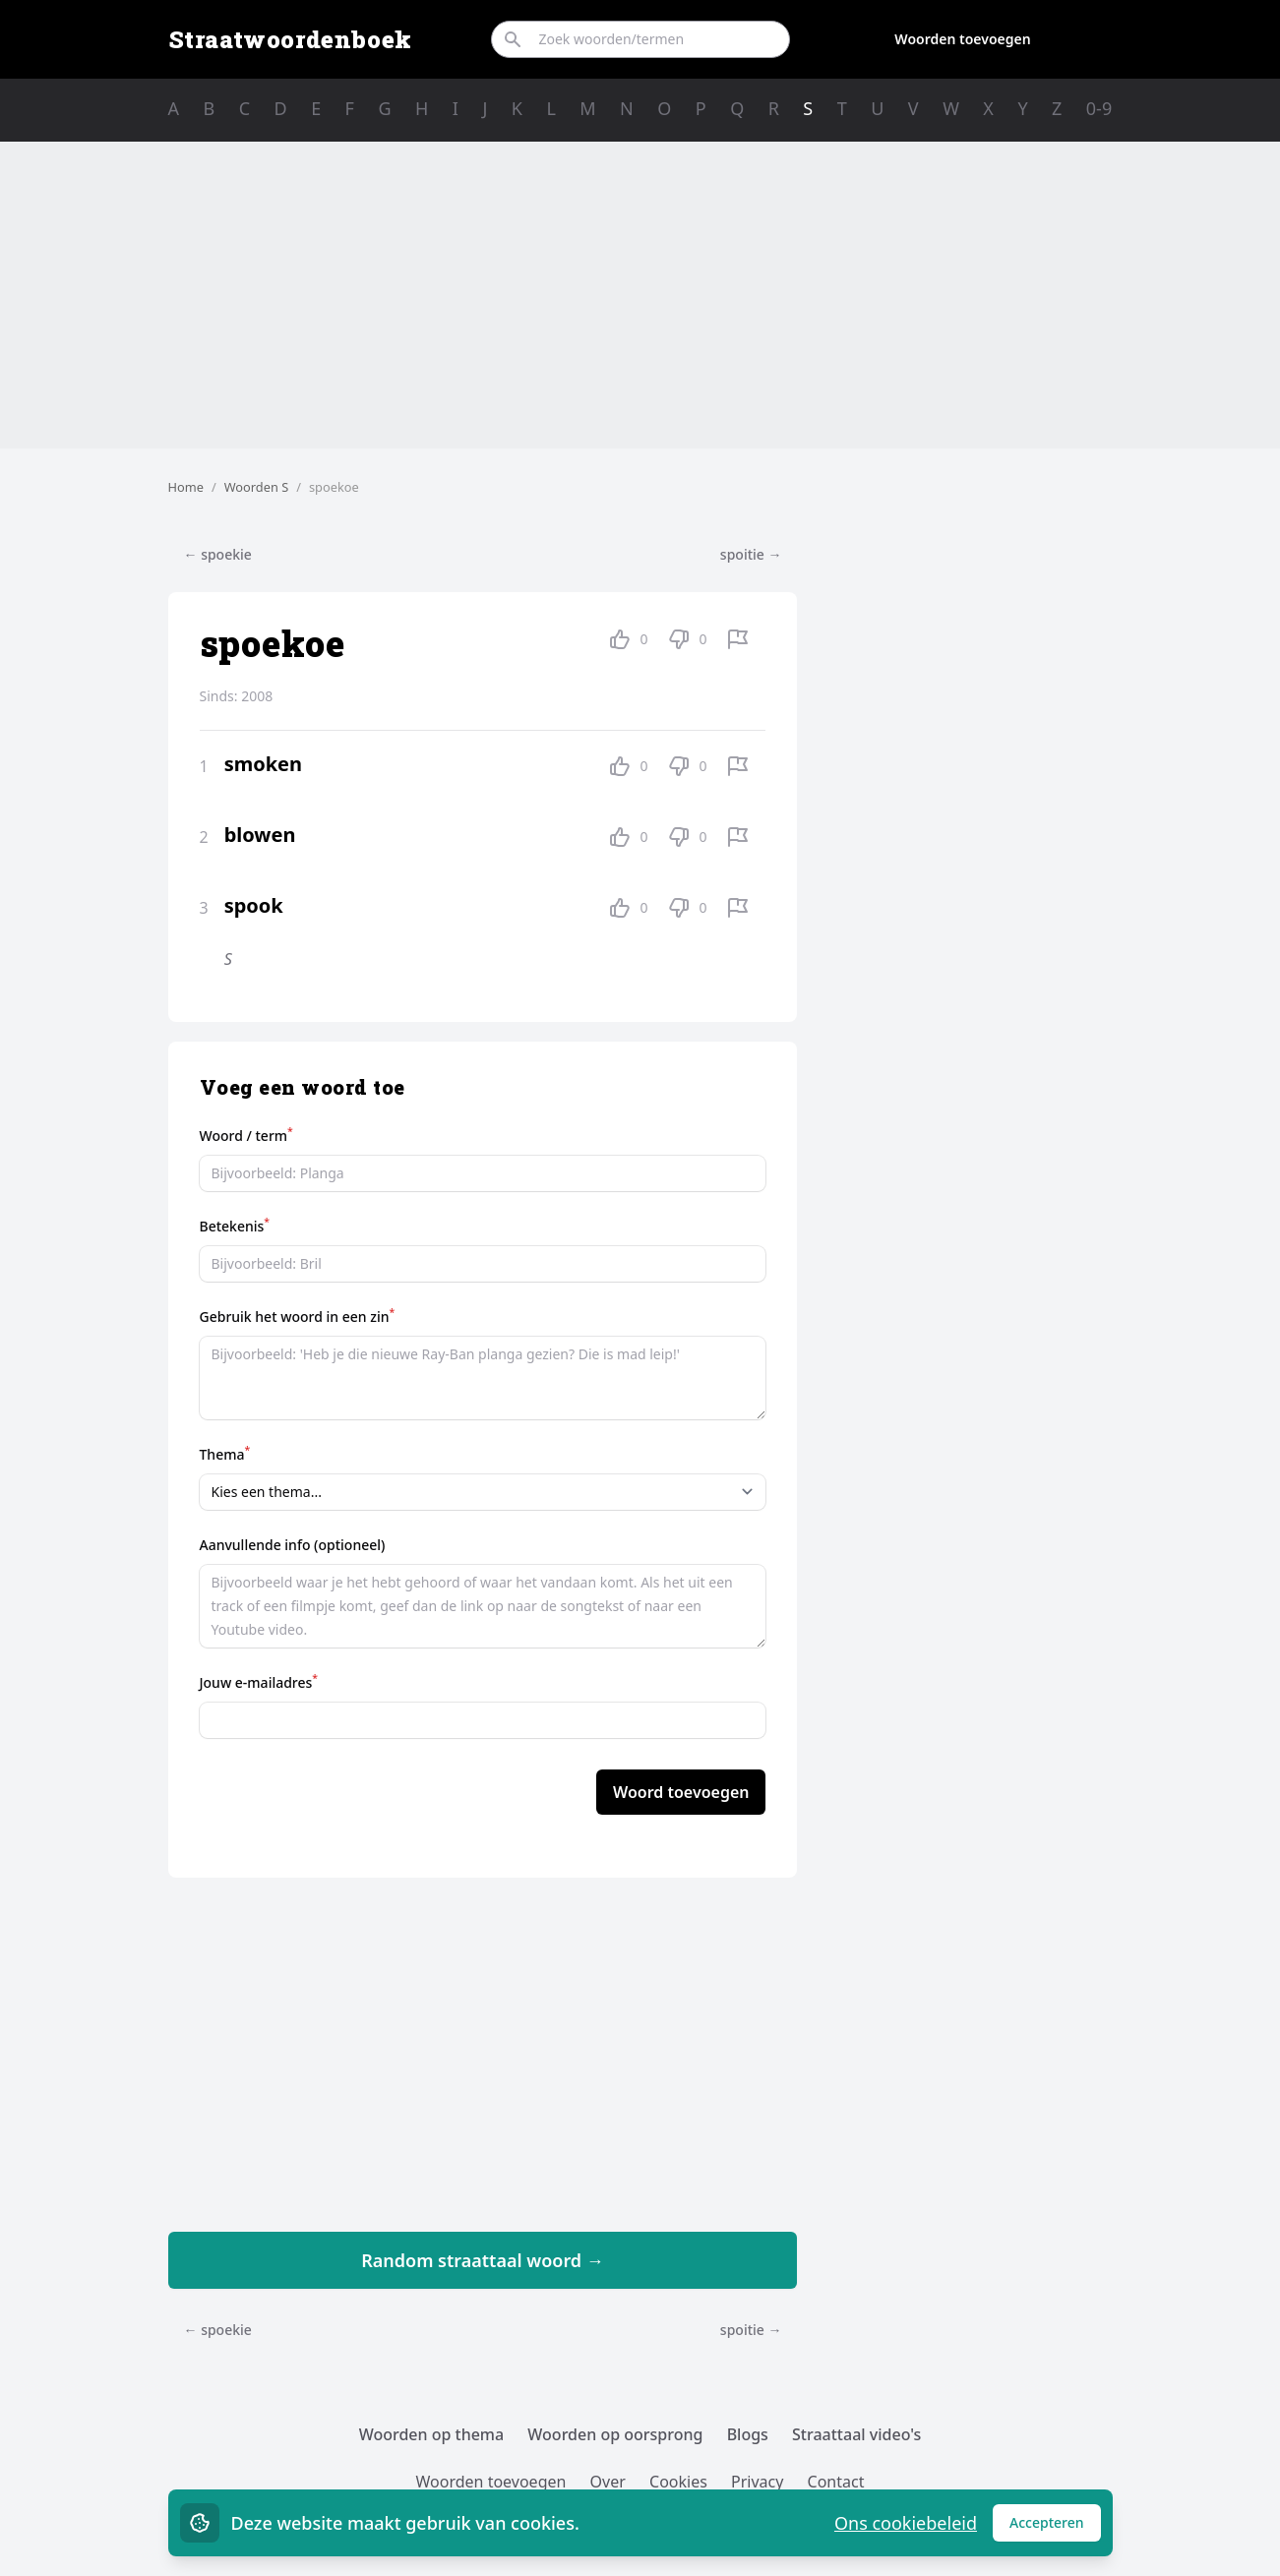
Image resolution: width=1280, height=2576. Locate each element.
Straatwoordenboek (290, 39)
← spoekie (218, 554)
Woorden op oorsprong (614, 2434)
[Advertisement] (640, 295)
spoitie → (751, 554)
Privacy (757, 2481)
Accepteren (1055, 2527)
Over (608, 2481)
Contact (836, 2481)
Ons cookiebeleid (905, 2523)
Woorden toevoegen (962, 39)
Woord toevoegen (681, 1792)
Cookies (678, 2481)
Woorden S (256, 487)
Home (186, 487)
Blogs (747, 2434)
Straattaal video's (856, 2434)
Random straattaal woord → (482, 2260)
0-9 (1099, 108)
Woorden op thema (432, 2434)
